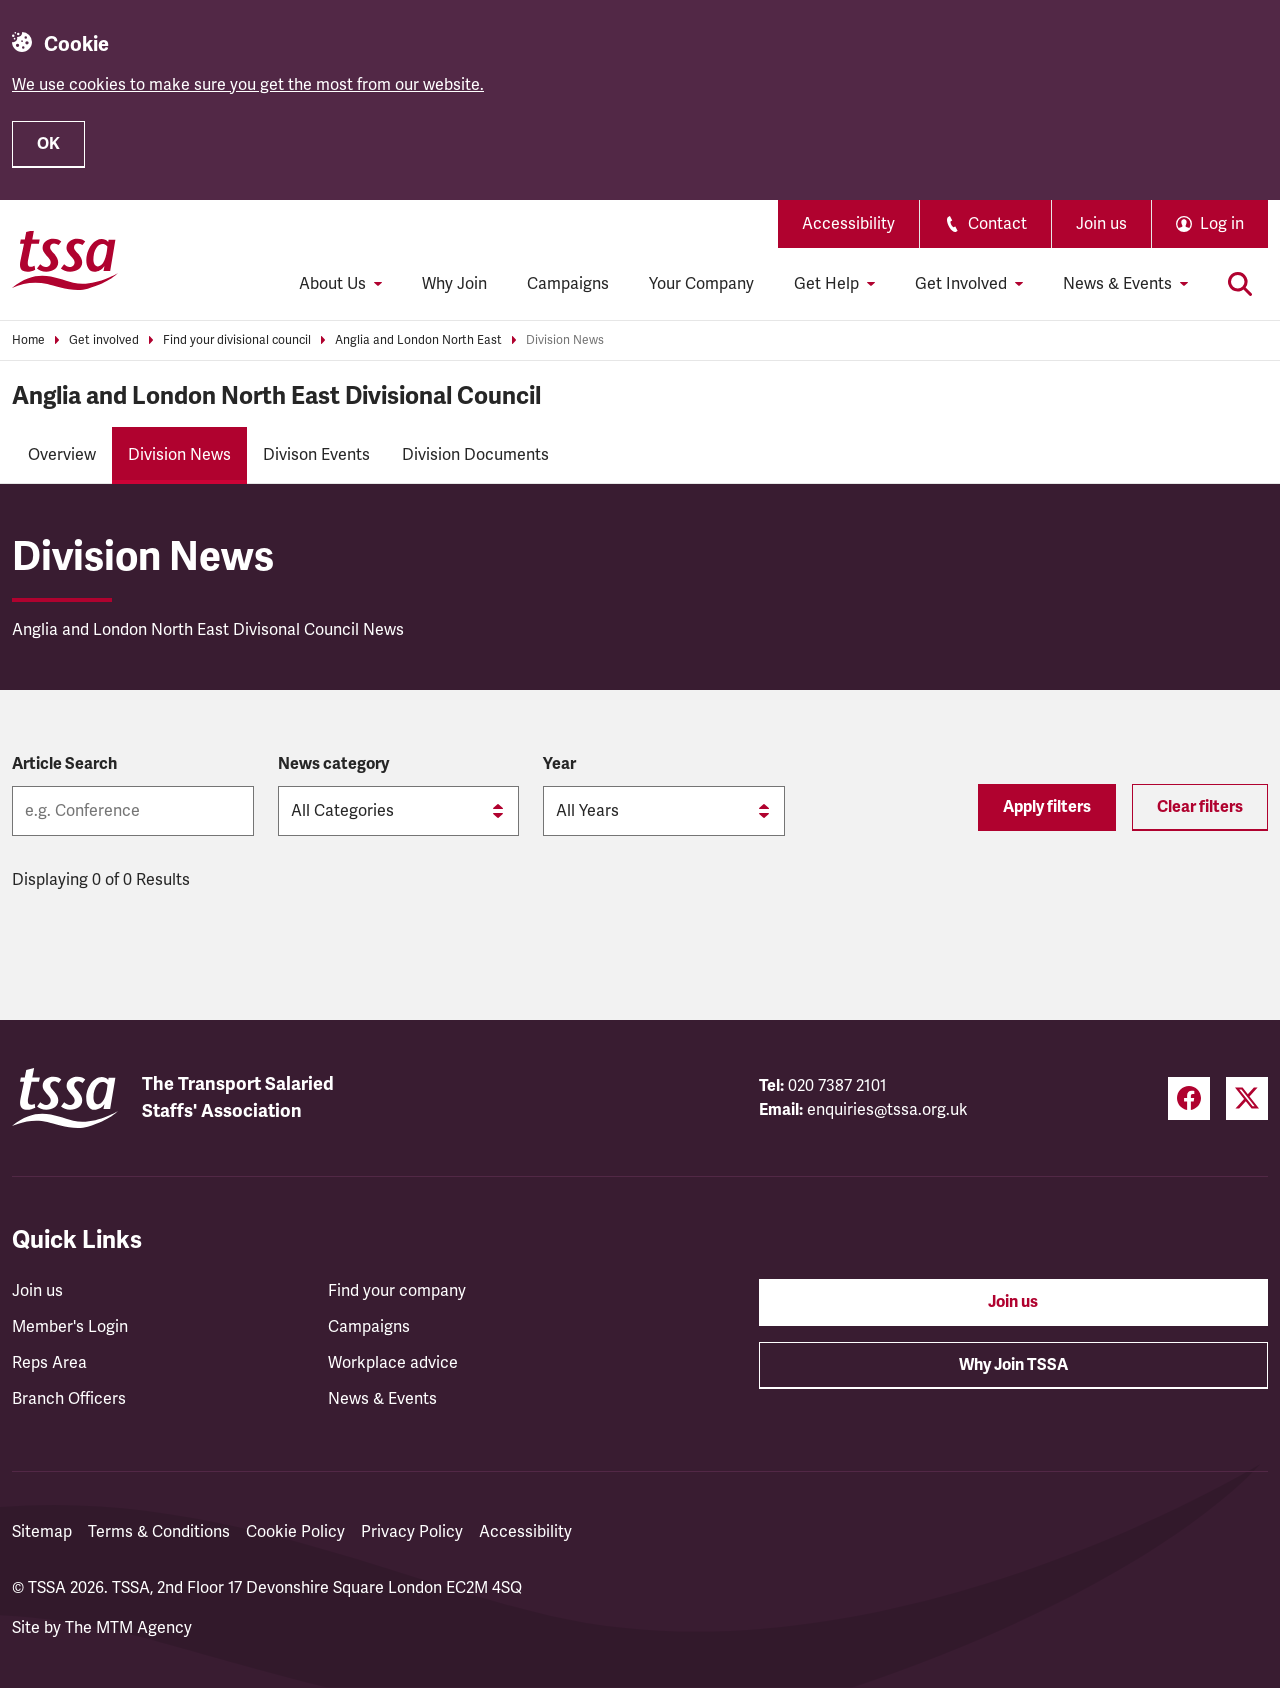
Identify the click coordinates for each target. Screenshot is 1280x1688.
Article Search (64, 764)
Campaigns (568, 284)
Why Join (454, 284)
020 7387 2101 (837, 1086)
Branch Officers (69, 1399)
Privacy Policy (412, 1532)
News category (333, 764)
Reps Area (49, 1363)
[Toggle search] (1240, 284)
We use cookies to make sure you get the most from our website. (248, 85)
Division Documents (475, 455)
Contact (985, 224)
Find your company (397, 1291)
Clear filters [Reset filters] (1200, 807)
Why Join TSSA (1013, 1365)
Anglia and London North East (418, 340)
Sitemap (42, 1532)
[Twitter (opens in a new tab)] (1247, 1098)
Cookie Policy (295, 1532)
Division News (565, 340)
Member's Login (70, 1327)
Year (559, 764)
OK (48, 144)
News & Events (382, 1399)
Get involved (104, 340)
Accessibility (848, 224)
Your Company (701, 284)
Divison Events (316, 455)
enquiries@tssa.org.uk (887, 1110)
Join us (1101, 224)
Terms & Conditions (159, 1532)
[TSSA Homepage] (65, 260)
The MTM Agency (128, 1628)
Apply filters (1047, 807)
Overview (62, 455)
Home (28, 340)
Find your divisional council (237, 340)
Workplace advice (393, 1363)
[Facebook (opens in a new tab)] (1189, 1098)
